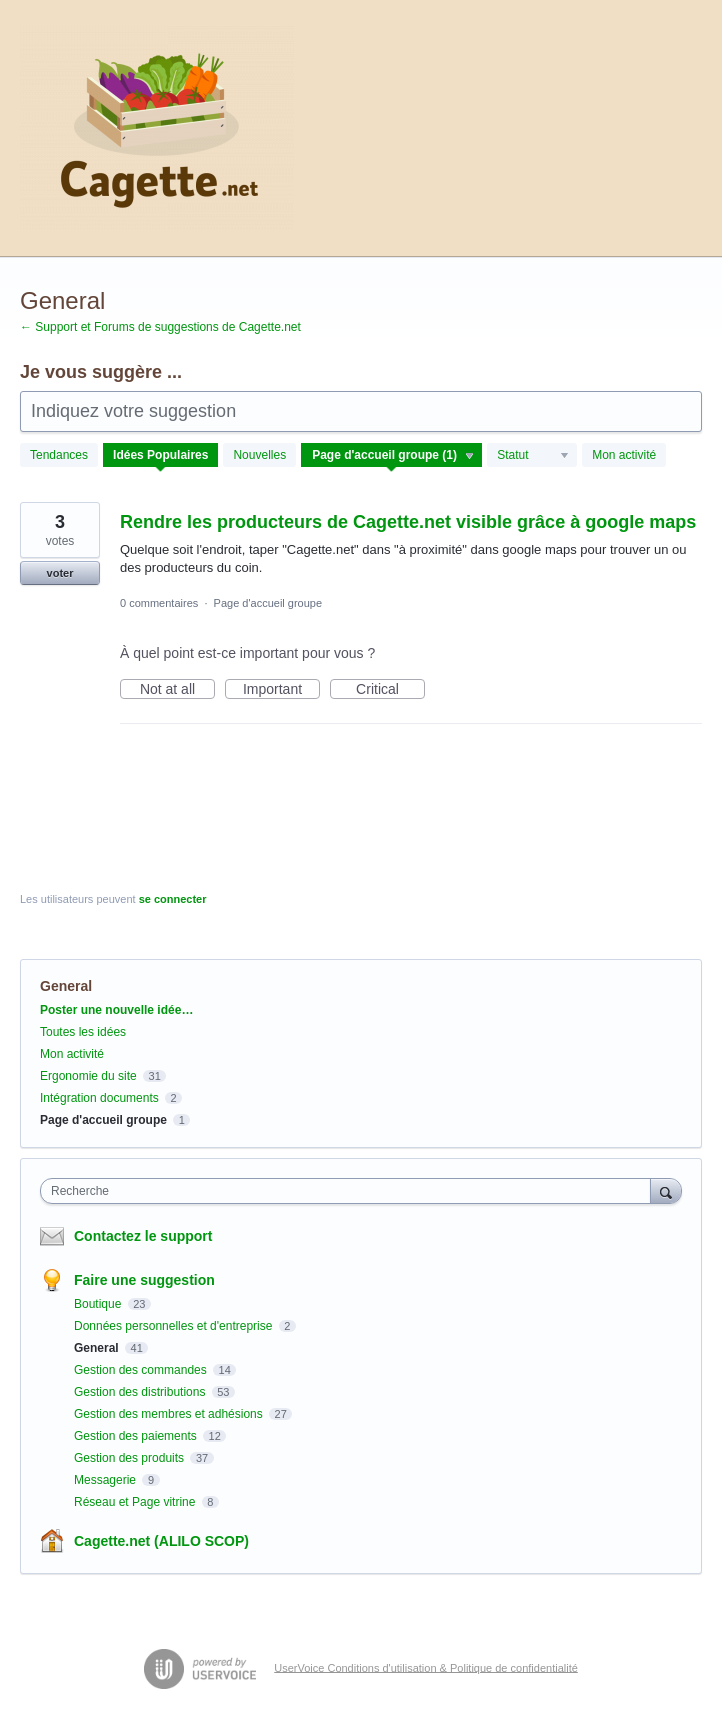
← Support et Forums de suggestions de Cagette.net (160, 327)
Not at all (177, 690)
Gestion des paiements (137, 1436)
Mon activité (624, 455)
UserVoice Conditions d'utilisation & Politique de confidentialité (426, 1667)
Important (281, 690)
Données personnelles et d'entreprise (175, 1326)
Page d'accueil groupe (268, 603)
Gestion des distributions (141, 1392)
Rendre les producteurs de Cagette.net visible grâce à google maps (408, 522)
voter (60, 573)
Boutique (99, 1304)
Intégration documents (99, 1098)
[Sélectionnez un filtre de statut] (533, 456)
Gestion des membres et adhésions (170, 1414)
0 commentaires (159, 603)
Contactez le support (143, 1236)
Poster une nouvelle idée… (116, 1010)
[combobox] (350, 1191)
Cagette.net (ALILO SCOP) (161, 1541)
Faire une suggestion (144, 1280)
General (98, 1348)
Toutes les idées (83, 1032)
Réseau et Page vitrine (136, 1502)
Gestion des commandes (142, 1370)
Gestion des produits (130, 1458)
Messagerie (106, 1480)
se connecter (173, 899)
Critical (390, 690)
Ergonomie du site (88, 1076)
